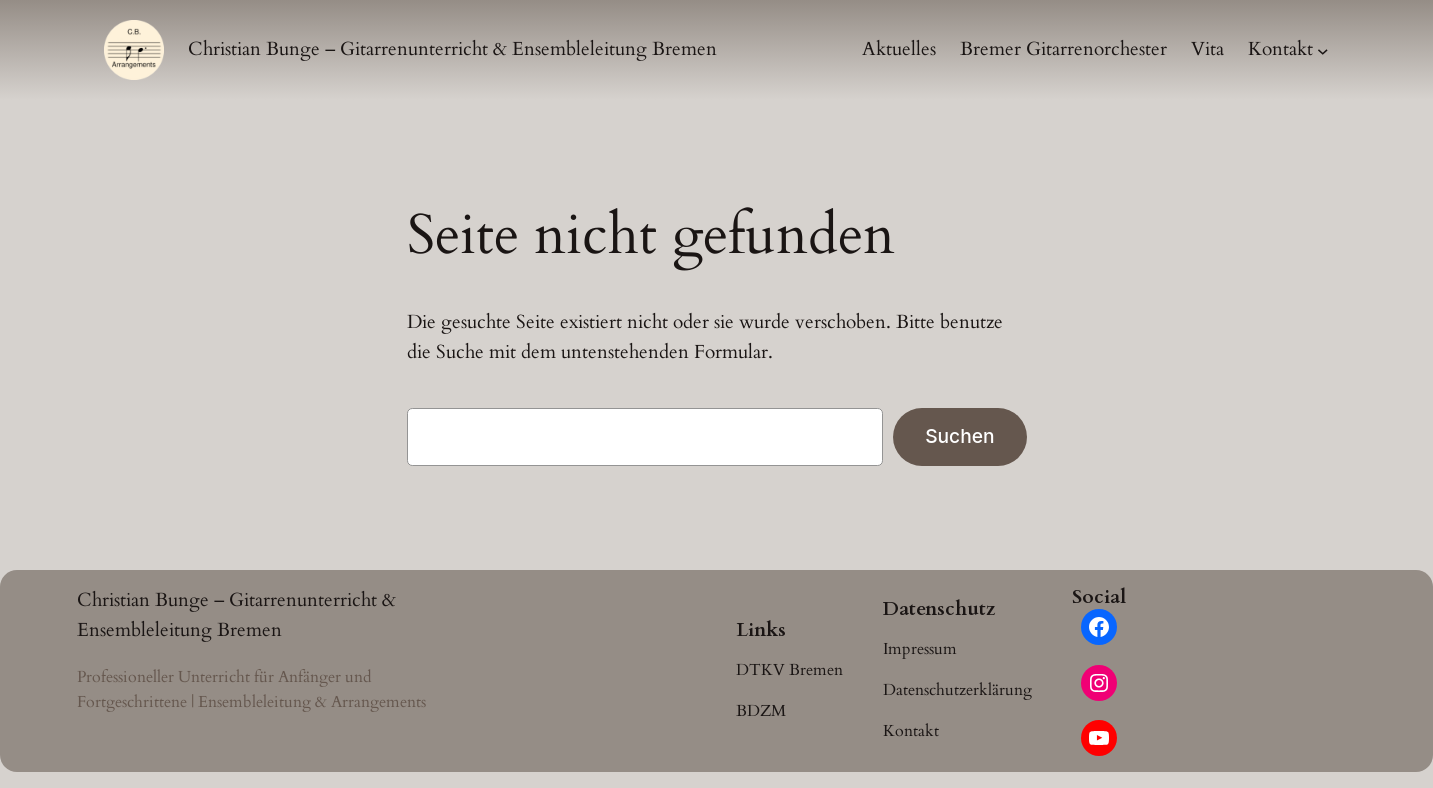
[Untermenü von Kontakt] (1323, 50)
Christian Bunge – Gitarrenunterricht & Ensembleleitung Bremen (452, 49)
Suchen (959, 436)
